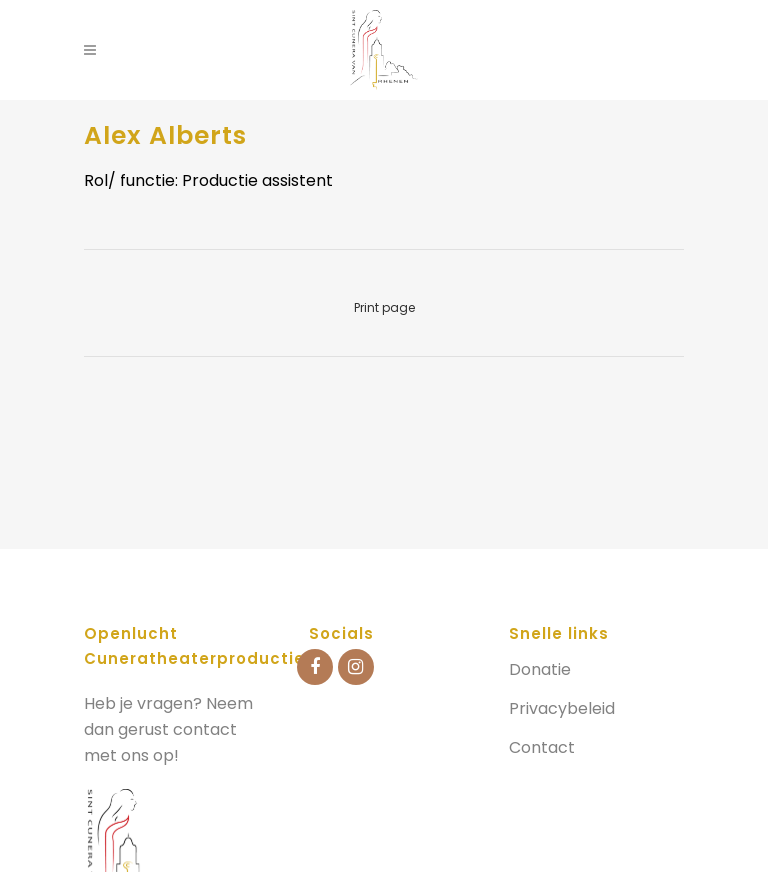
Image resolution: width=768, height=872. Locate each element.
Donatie (540, 670)
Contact (542, 748)
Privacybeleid (562, 709)
